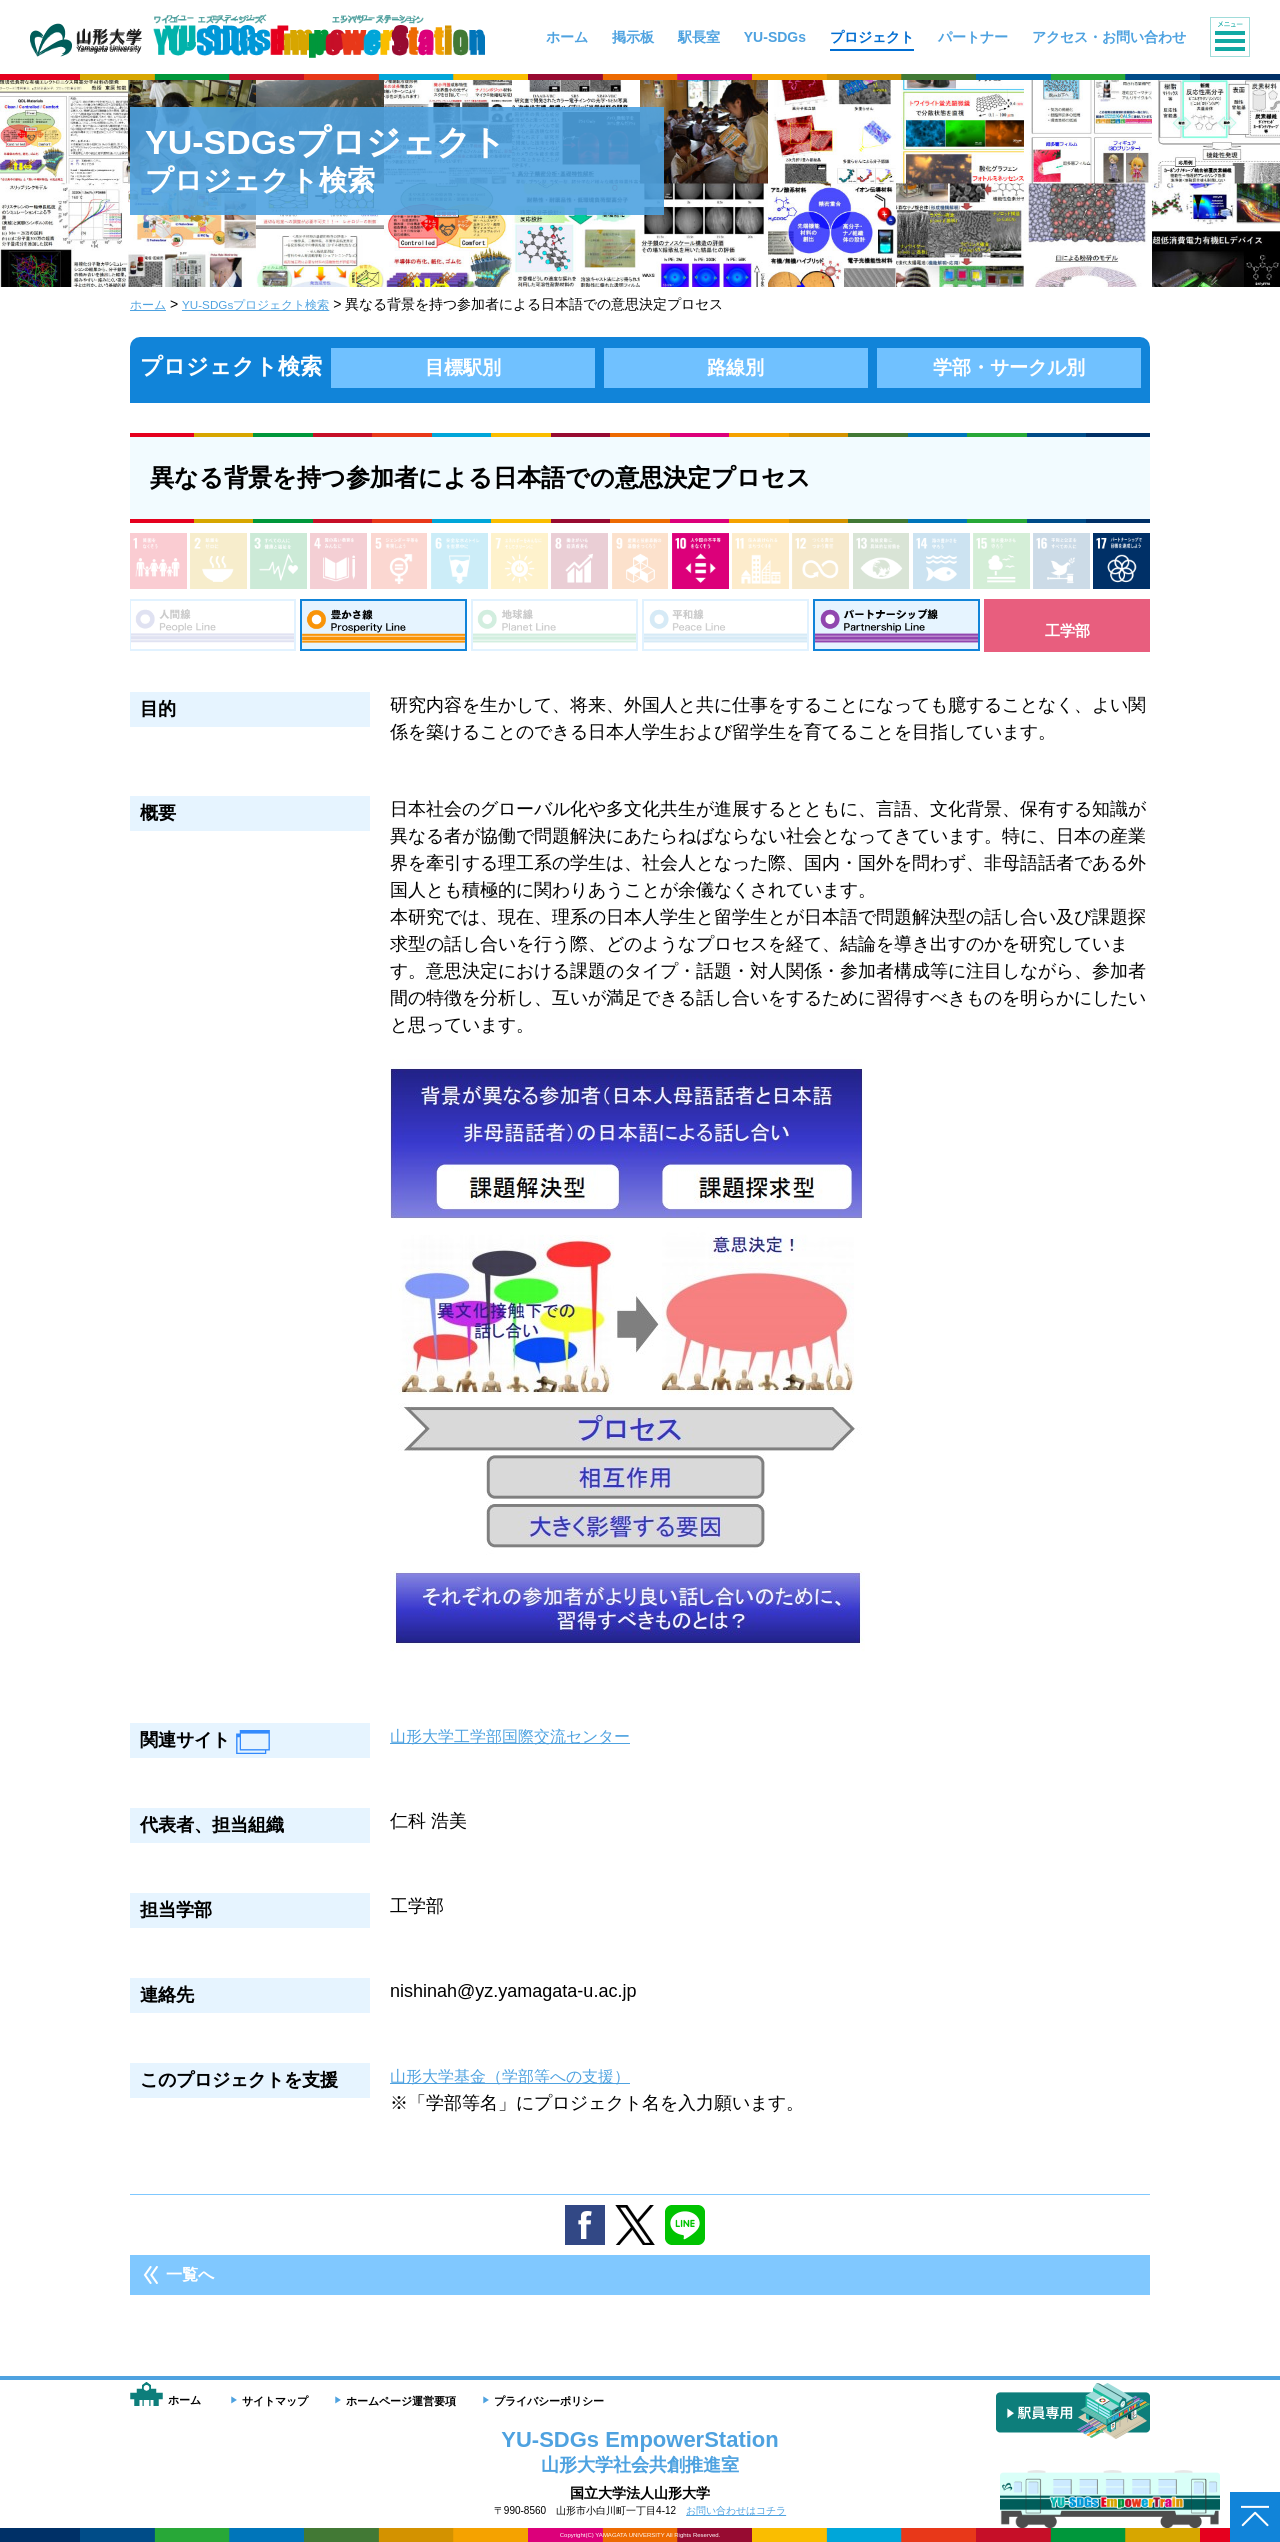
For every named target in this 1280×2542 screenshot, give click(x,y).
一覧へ (190, 2284)
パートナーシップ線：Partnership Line (896, 630)
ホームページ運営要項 (401, 2401)
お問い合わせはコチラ (736, 2510)
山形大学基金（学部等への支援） (525, 2086)
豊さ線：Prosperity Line (383, 630)
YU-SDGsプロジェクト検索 (274, 304)
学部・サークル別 (1008, 366)
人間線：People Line (212, 630)
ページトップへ (1255, 2517)
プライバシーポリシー (549, 2401)
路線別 (736, 366)
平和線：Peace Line (725, 630)
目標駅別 (463, 366)
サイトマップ (275, 2401)
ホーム (151, 304)
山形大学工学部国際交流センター (525, 1746)
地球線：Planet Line (554, 630)
